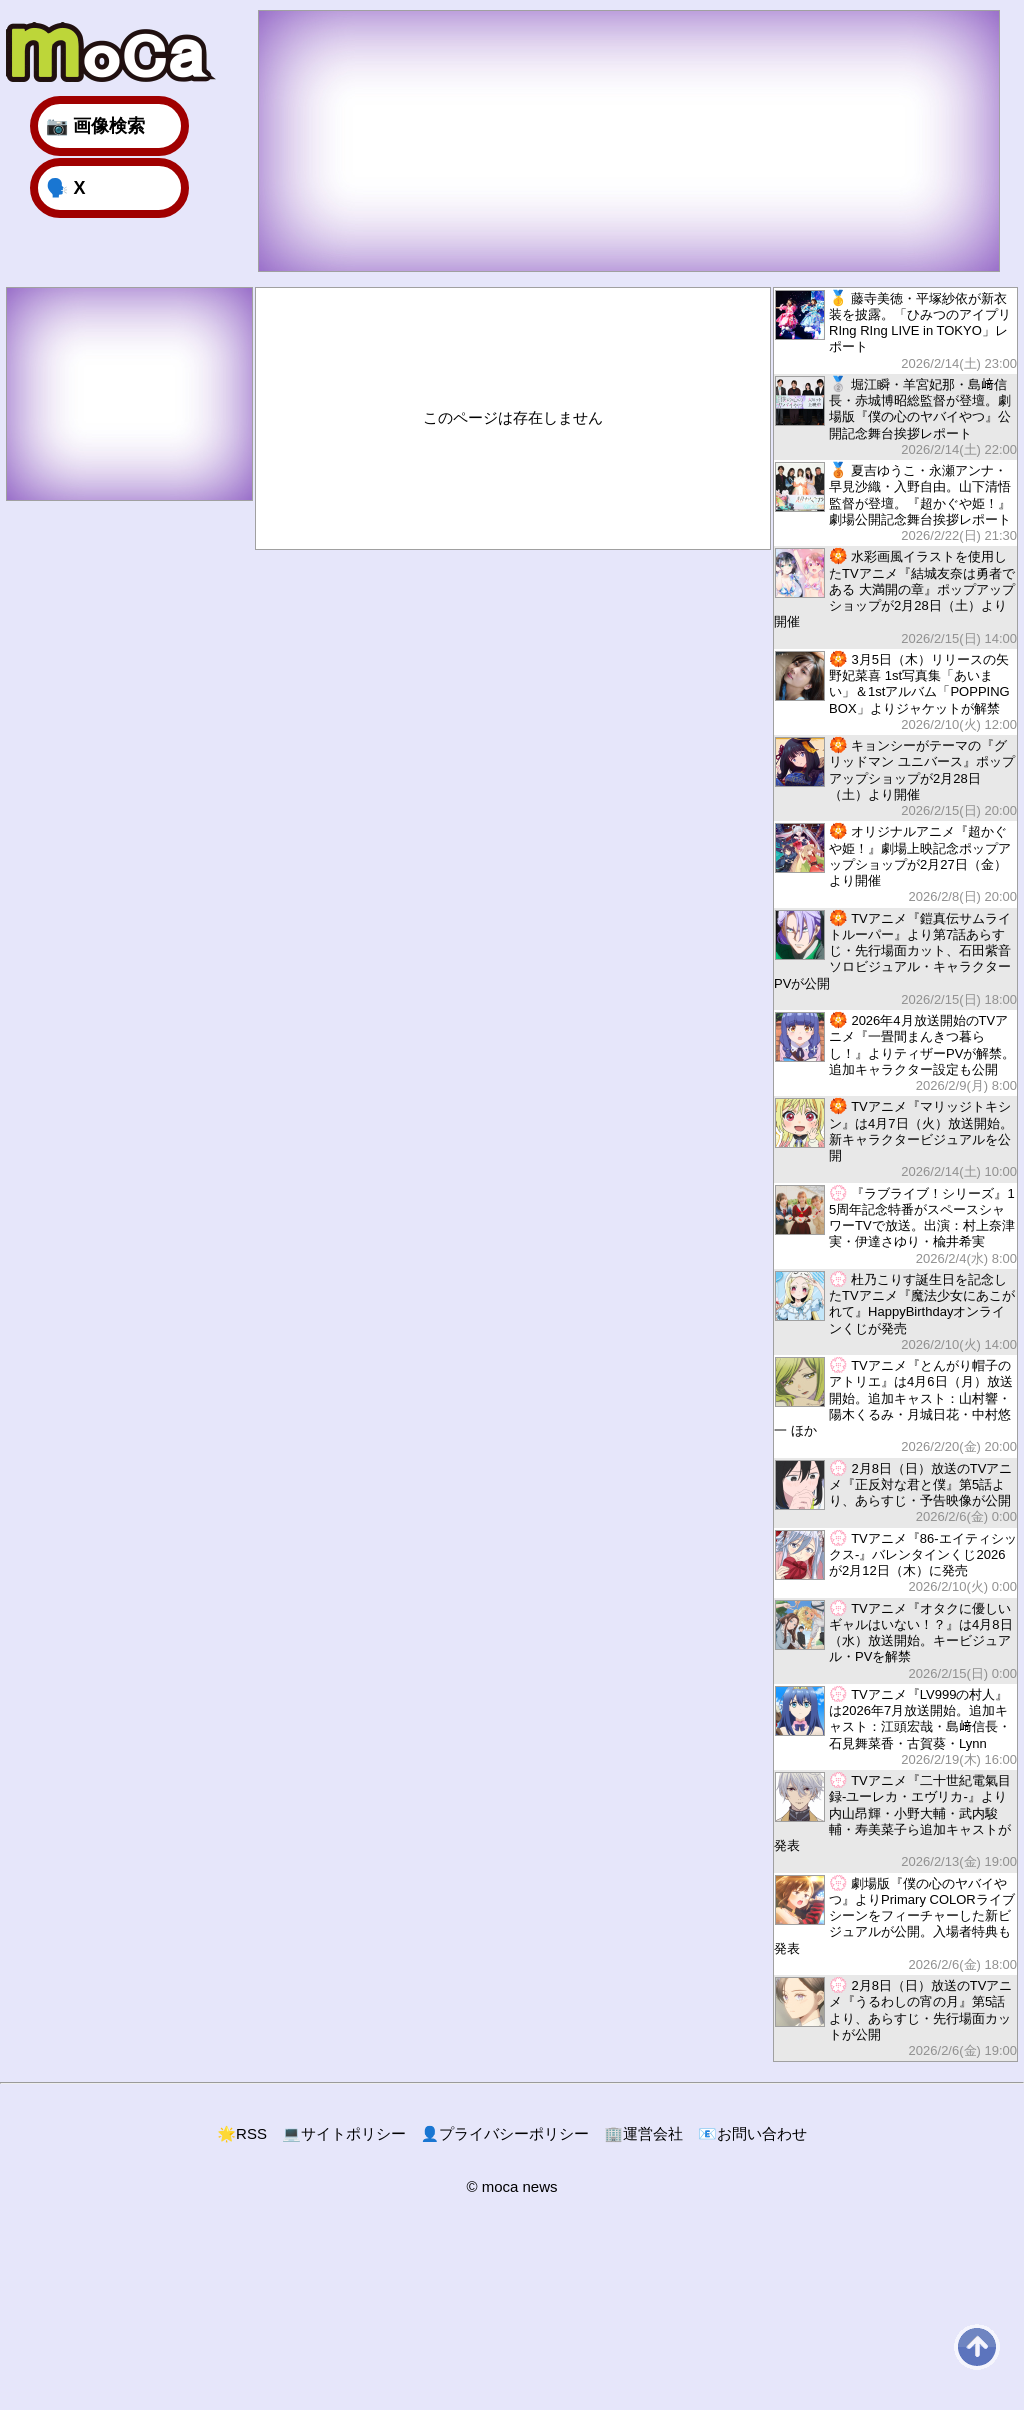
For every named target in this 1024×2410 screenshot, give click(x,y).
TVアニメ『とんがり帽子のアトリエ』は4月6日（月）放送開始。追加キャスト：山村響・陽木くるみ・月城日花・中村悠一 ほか (895, 1406)
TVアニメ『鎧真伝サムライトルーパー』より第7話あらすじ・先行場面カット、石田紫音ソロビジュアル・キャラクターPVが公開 (895, 959)
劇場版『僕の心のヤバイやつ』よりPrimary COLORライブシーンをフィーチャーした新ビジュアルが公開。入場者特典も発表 (895, 1924)
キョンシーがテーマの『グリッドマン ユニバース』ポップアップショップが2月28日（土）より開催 (895, 777)
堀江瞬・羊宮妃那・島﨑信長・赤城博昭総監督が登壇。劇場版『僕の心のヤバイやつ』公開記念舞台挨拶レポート (895, 416)
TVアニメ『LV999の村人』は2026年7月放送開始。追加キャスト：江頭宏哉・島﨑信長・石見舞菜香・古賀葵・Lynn (895, 1726)
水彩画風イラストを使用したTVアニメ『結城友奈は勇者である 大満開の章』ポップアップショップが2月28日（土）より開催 (895, 597)
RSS (242, 2133)
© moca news (511, 2186)
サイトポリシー (344, 2133)
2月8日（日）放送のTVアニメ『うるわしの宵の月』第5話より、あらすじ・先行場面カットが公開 (895, 2017)
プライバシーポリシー (505, 2133)
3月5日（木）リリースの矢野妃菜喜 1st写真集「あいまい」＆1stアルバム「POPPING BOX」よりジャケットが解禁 (895, 691)
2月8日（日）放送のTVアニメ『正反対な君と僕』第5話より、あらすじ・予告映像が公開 (895, 1492)
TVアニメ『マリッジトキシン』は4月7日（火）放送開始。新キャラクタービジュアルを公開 (895, 1138)
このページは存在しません (513, 417)
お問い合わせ (752, 2133)
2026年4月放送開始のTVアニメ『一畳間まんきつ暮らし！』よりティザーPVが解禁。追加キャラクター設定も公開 (895, 1052)
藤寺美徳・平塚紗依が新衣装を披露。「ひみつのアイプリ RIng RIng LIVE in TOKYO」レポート (895, 330)
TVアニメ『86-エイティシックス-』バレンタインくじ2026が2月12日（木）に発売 (895, 1562)
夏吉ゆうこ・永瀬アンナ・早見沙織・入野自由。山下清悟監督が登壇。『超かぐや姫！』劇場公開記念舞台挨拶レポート (895, 502)
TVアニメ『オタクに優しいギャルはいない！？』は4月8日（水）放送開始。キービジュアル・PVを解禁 (895, 1640)
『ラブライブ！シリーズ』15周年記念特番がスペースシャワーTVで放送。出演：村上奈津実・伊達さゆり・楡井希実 (895, 1225)
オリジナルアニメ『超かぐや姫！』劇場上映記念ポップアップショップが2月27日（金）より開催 (895, 863)
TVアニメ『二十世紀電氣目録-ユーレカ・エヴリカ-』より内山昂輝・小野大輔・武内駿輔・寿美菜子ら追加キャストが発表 (895, 1821)
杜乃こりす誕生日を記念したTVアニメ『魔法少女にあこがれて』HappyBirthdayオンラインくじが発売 (895, 1311)
